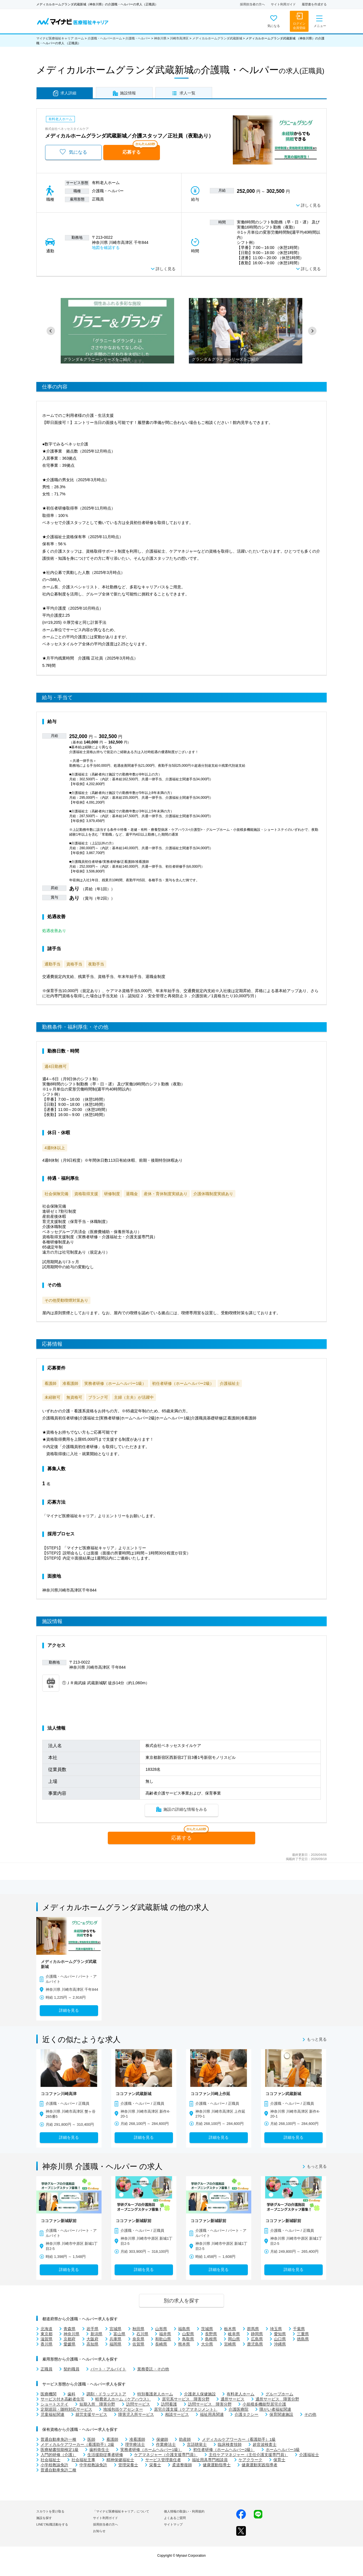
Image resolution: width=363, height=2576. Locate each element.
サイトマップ (173, 2524)
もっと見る (317, 2040)
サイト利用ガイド (283, 4)
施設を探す (44, 2518)
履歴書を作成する (314, 4)
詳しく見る (311, 205)
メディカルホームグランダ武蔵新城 (217, 38)
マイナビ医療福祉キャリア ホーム (60, 38)
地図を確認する (106, 247)
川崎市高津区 (179, 38)
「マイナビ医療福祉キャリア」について (121, 2511)
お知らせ (99, 2531)
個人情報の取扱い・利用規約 (184, 2511)
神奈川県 (160, 38)
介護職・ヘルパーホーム (105, 38)
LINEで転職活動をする (52, 2524)
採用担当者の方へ (252, 4)
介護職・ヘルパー (137, 38)
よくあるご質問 (175, 2518)
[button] (51, 331)
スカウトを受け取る (50, 2511)
